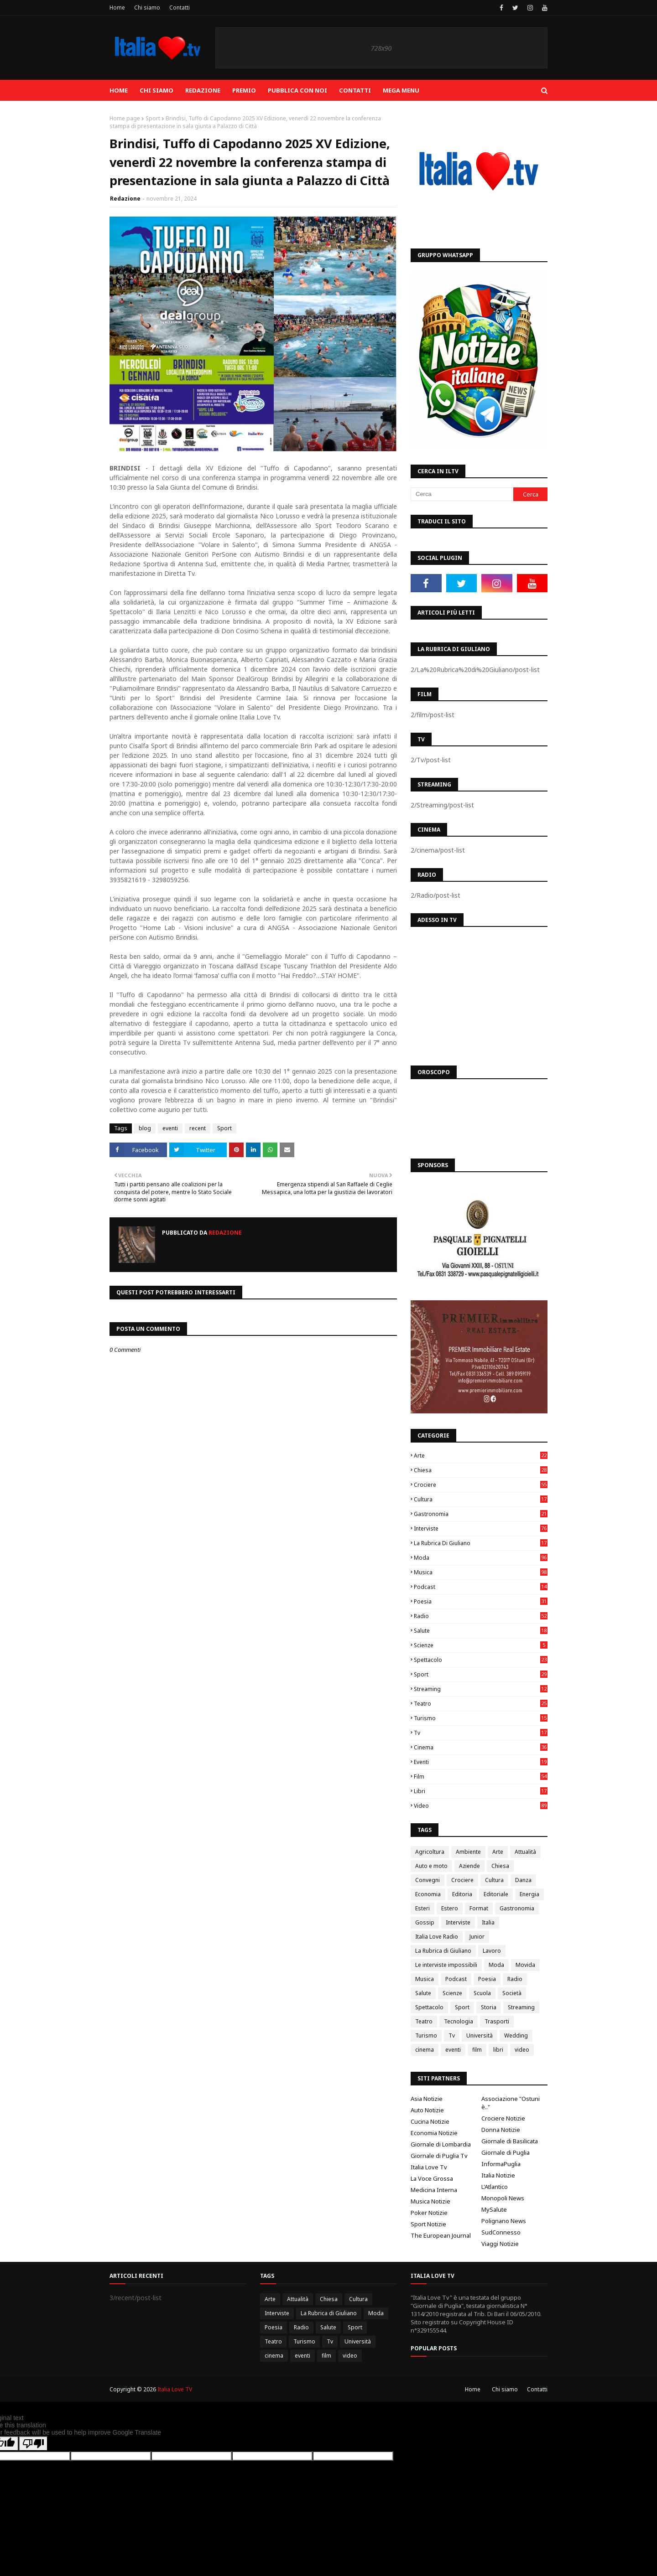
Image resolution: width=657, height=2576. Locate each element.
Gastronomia (481, 1514)
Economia (428, 1894)
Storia (488, 2007)
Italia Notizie (498, 2175)
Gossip (424, 1922)
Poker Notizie (429, 2213)
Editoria (462, 1894)
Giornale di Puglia (505, 2152)
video (481, 1806)
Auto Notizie (427, 2110)
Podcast (481, 1587)
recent (197, 1128)
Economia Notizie (434, 2133)
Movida (525, 1965)
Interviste (481, 1528)
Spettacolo (481, 1660)
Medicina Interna (434, 2190)
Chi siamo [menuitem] (156, 90)
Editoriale (496, 1894)
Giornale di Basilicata (509, 2141)
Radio (481, 1616)
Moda (481, 1558)
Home (117, 7)
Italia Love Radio (436, 1936)
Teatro (481, 1703)
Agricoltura (429, 1852)
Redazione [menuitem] (202, 90)
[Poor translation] (33, 2443)
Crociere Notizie (503, 2118)
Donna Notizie (500, 2130)
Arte (481, 1455)
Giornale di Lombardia (441, 2144)
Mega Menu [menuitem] (401, 90)
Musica (481, 1572)
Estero (449, 1908)
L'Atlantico (494, 2187)
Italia (488, 1922)
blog (145, 1128)
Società (511, 1993)
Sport (153, 118)
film (481, 1776)
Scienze (481, 1645)
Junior (477, 1936)
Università (479, 2035)
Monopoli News (502, 2198)
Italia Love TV (174, 2389)
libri (481, 1791)
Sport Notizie (428, 2224)
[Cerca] (462, 494)
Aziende (469, 1866)
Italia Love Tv (429, 2167)
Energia (529, 1894)
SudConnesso (501, 2232)
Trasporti (497, 2021)
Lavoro (492, 1951)
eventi (170, 1128)
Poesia (481, 1601)
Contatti (179, 7)
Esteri (422, 1908)
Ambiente (468, 1852)
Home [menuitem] (119, 90)
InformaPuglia (501, 2164)
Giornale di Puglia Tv (439, 2156)
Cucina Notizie (430, 2121)
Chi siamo (147, 7)
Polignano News (503, 2221)
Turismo (481, 1718)
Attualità (525, 1852)
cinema (481, 1747)
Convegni (427, 1880)
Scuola (482, 1993)
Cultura (481, 1499)
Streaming (481, 1689)
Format (478, 1908)
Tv (481, 1733)
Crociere (481, 1485)
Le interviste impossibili (446, 1965)
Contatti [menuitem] (355, 90)
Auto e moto (431, 1866)
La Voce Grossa (432, 2178)
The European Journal (441, 2235)
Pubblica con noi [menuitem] (297, 90)
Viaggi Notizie (500, 2244)
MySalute (494, 2209)
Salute (481, 1631)
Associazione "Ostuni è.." (510, 2103)
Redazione (125, 198)
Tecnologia (458, 2021)
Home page (125, 118)
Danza (523, 1880)
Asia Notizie (427, 2099)
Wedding (516, 2035)
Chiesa (481, 1470)
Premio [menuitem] (244, 90)
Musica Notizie (430, 2201)
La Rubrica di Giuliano (481, 1543)
